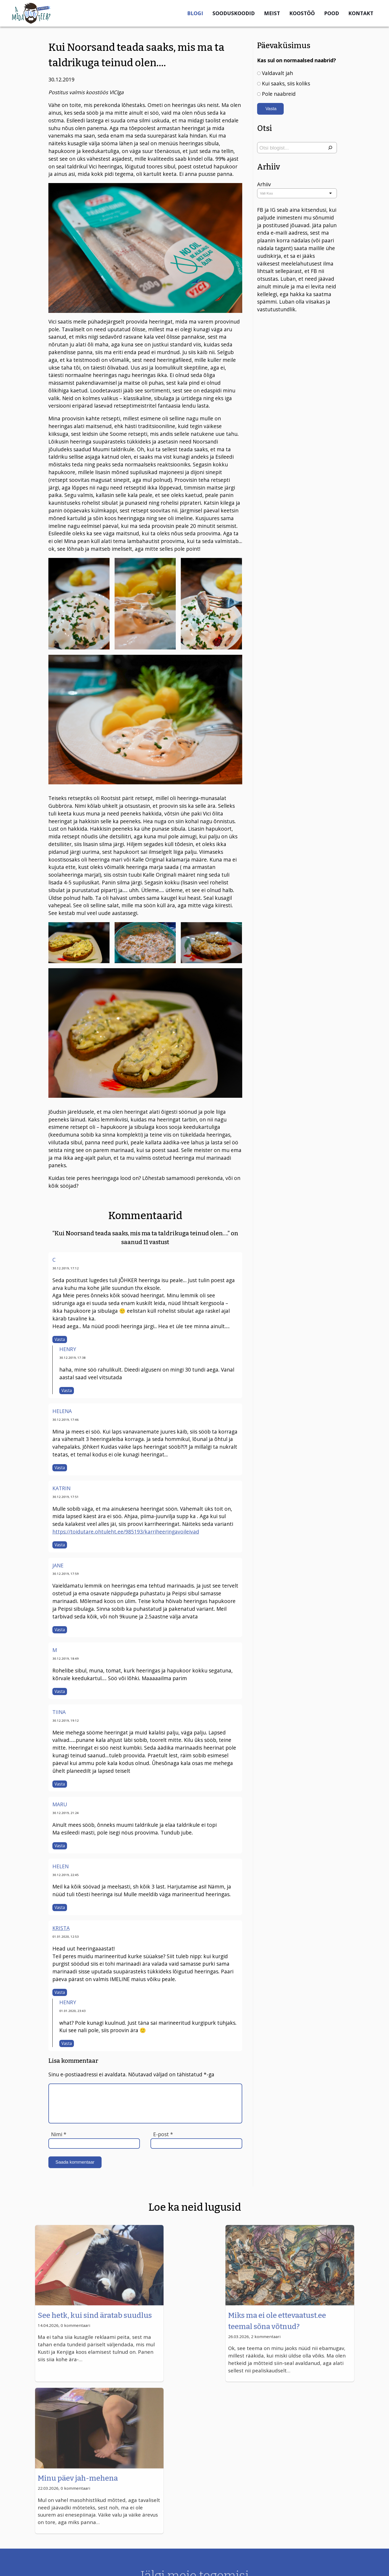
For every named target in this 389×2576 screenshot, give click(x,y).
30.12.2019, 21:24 (65, 1813)
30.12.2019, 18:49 (65, 1658)
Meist (272, 13)
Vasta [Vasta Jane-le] (60, 1630)
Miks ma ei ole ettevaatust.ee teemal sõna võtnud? (194, 2331)
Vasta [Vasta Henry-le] (66, 1390)
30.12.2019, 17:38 (72, 1358)
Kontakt (360, 13)
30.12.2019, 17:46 (65, 1420)
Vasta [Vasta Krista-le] (60, 1992)
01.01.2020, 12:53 (65, 1937)
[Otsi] (330, 148)
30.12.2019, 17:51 (65, 1497)
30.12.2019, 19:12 (65, 1720)
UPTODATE (369, 2566)
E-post (163, 2134)
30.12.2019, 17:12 (65, 1268)
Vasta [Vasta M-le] (60, 1691)
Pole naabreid (279, 93)
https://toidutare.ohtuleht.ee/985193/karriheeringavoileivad (125, 1531)
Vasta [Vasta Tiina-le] (60, 1784)
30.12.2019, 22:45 (65, 1875)
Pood (331, 13)
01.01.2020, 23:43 (72, 2011)
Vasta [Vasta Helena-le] (60, 1468)
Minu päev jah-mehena (297, 2320)
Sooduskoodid (233, 13)
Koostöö (302, 13)
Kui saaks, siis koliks (286, 83)
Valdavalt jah (277, 73)
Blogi (195, 13)
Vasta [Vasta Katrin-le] (60, 1545)
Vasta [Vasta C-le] (60, 1339)
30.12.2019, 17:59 (65, 1574)
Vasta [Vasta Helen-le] (60, 1907)
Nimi (58, 2134)
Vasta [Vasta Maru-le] (60, 1846)
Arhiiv (264, 184)
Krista (61, 1928)
